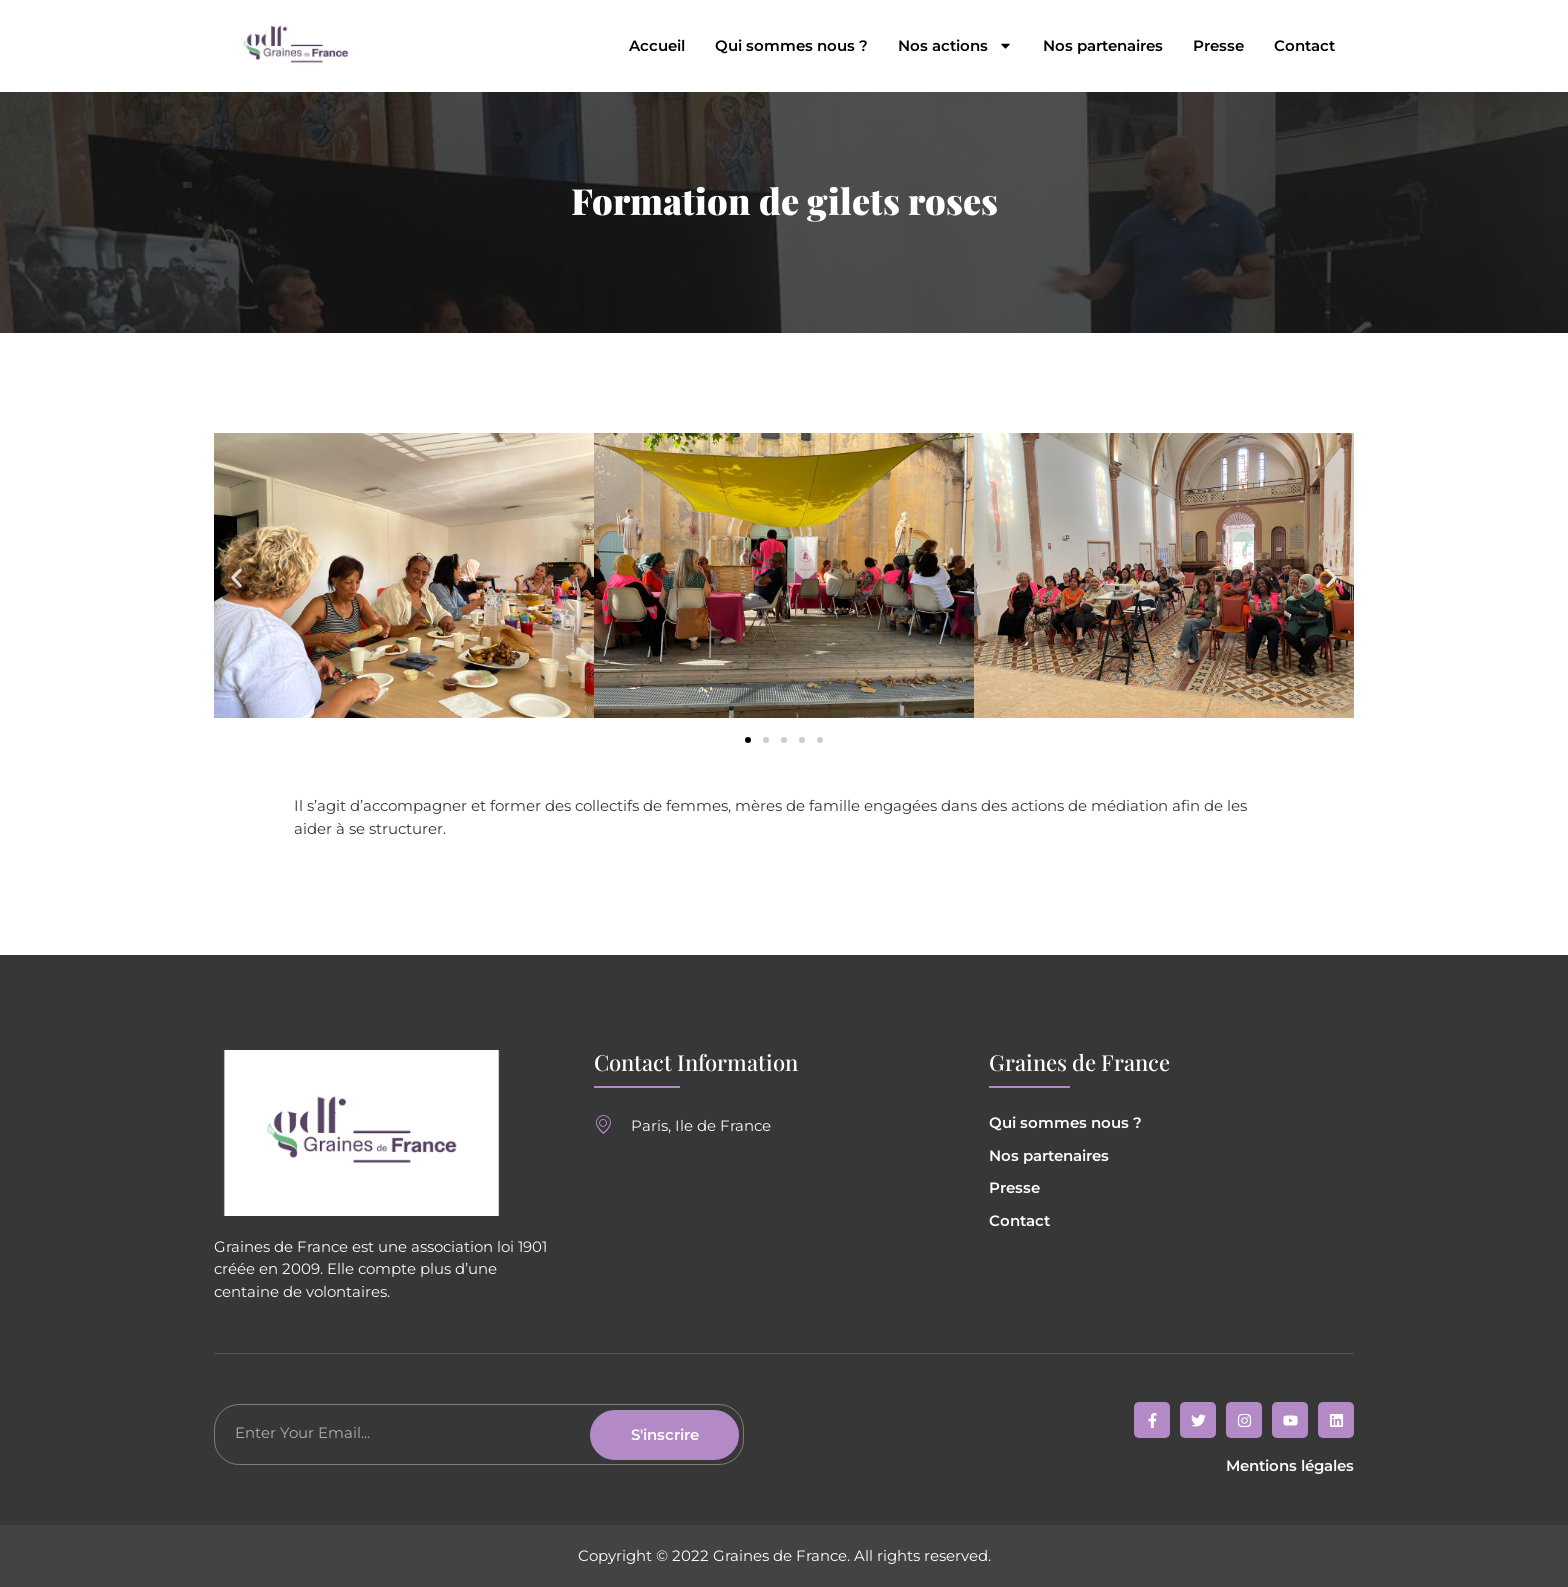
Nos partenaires (1103, 46)
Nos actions (955, 46)
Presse (1218, 46)
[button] (236, 578)
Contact (1304, 46)
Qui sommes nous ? (791, 46)
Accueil (657, 46)
